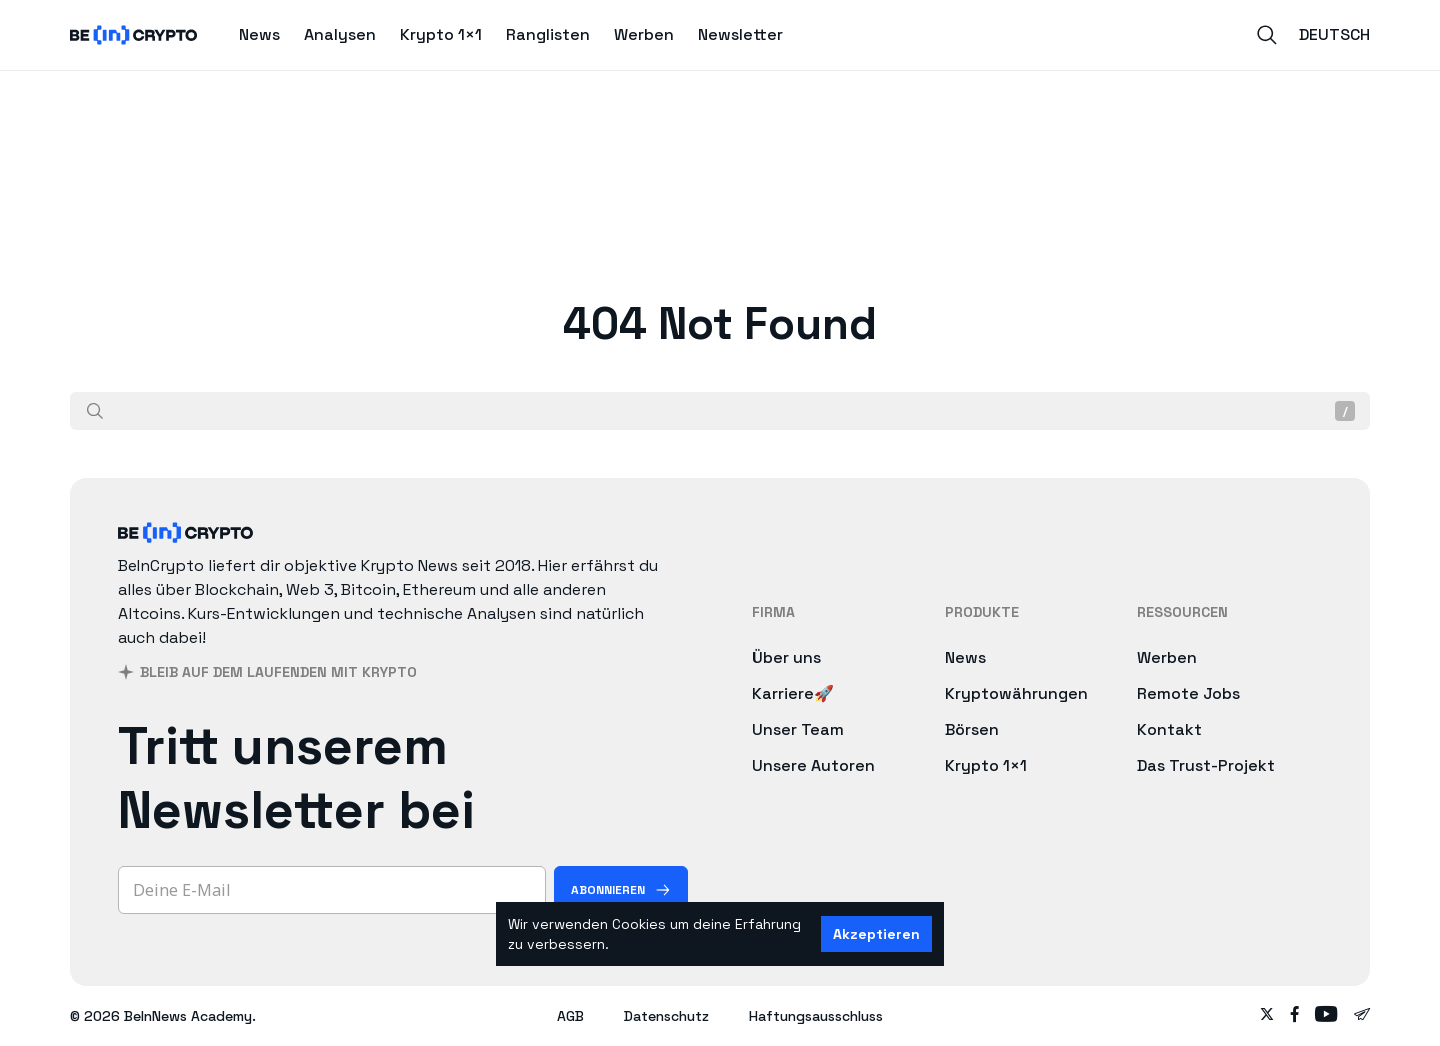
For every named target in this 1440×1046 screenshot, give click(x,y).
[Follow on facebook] (1295, 1016)
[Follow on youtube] (1326, 1016)
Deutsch (1334, 34)
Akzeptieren (876, 934)
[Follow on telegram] (1362, 1016)
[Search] (1267, 35)
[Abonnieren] (621, 890)
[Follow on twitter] (1267, 1016)
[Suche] (95, 411)
